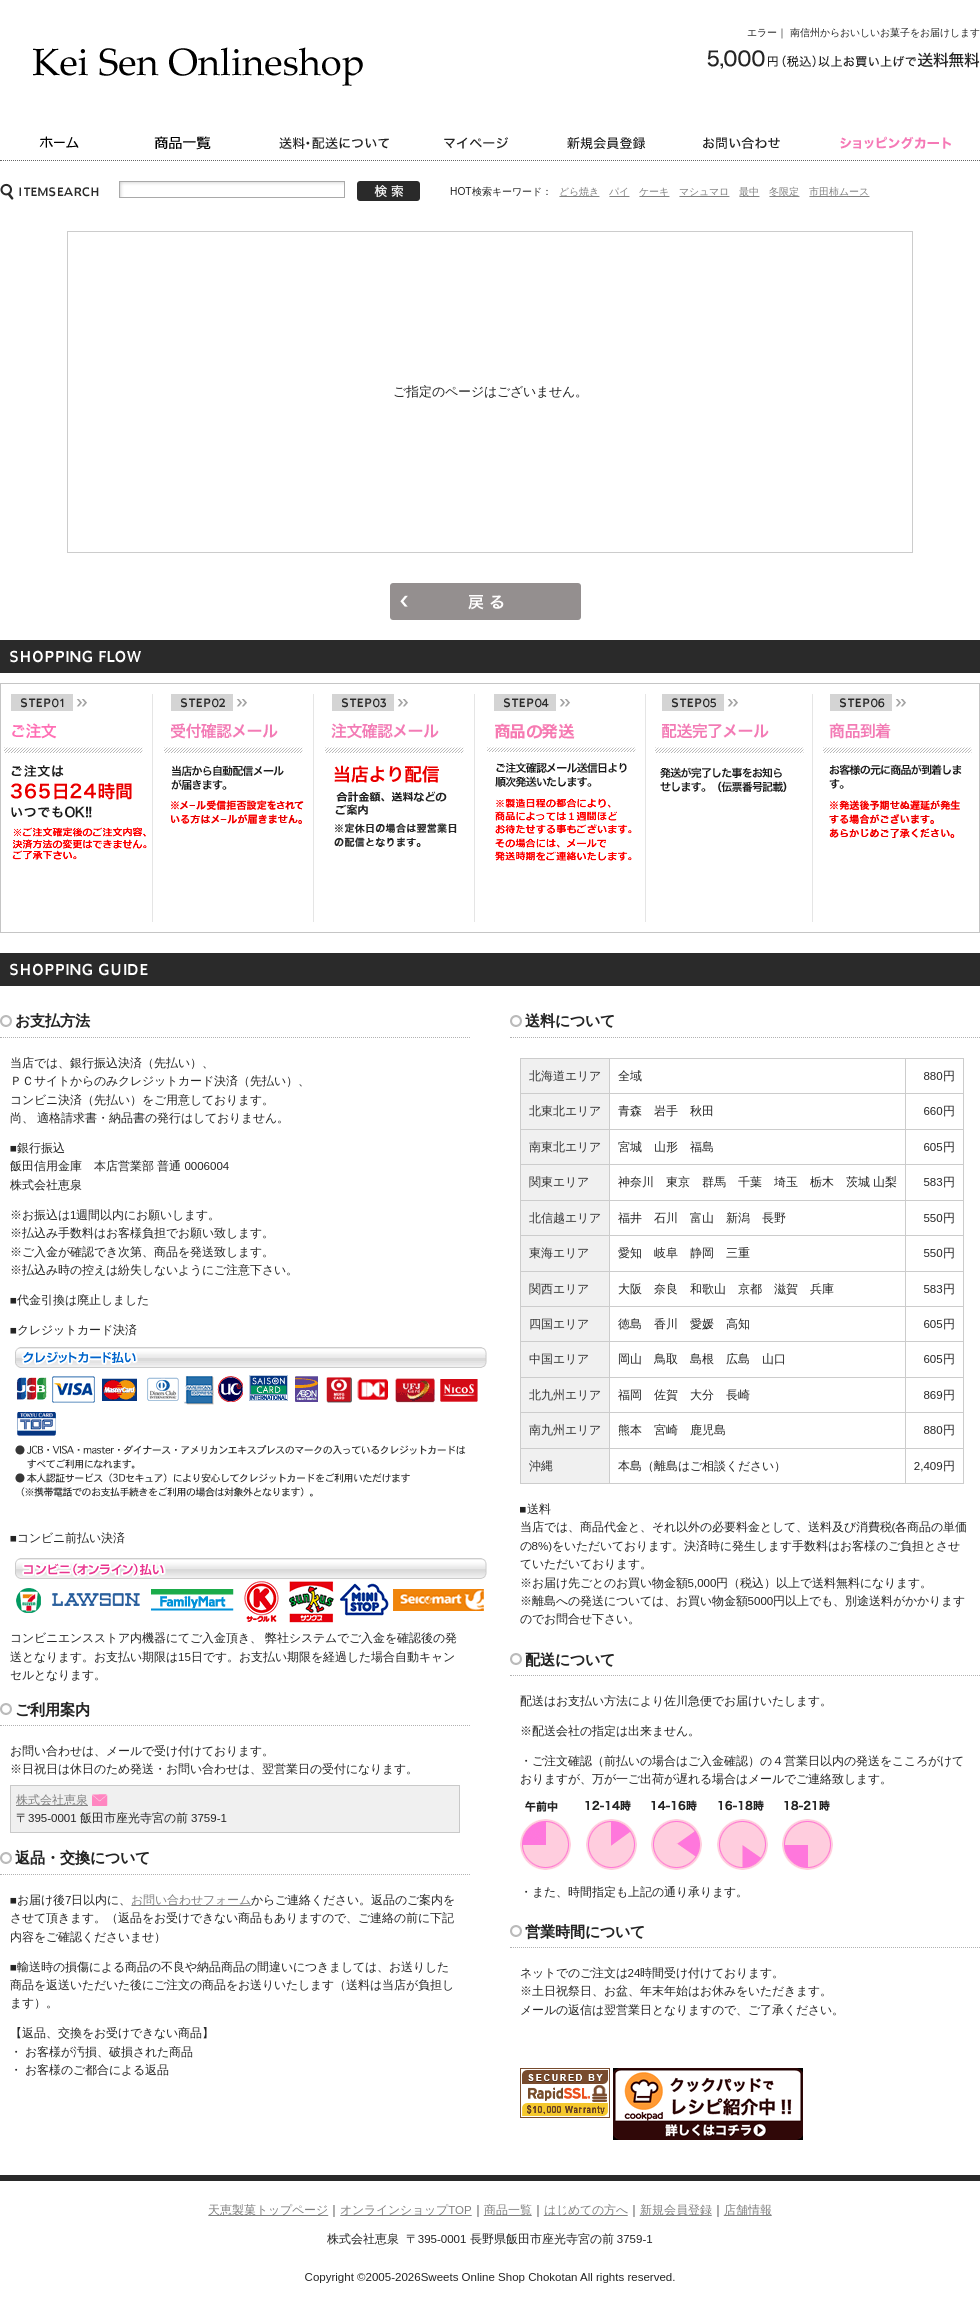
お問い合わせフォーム (191, 1900)
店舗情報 (748, 2210)
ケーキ (654, 191)
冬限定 (784, 191)
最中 (749, 191)
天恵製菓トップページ (268, 2210)
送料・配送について (337, 142)
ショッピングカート (897, 142)
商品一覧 (185, 142)
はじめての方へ (586, 2210)
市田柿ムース (839, 191)
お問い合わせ (745, 142)
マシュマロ (704, 191)
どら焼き (579, 191)
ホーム (57, 142)
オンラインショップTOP (405, 2210)
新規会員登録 (607, 142)
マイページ (480, 142)
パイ (619, 191)
